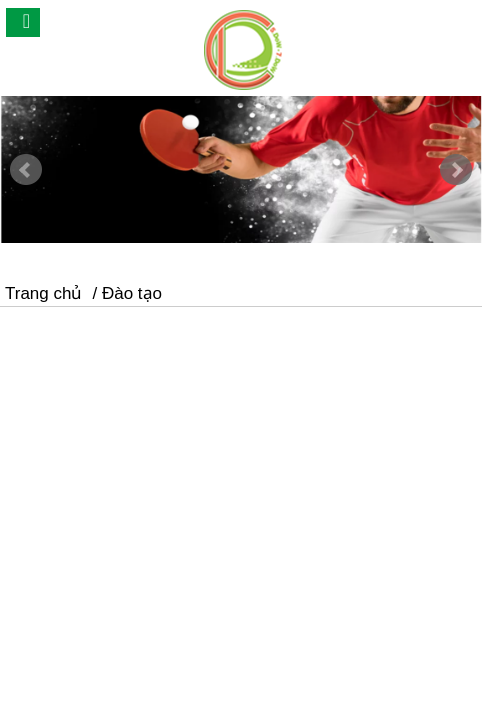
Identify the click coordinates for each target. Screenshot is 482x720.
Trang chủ (43, 293)
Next (456, 170)
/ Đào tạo (127, 293)
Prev (26, 170)
